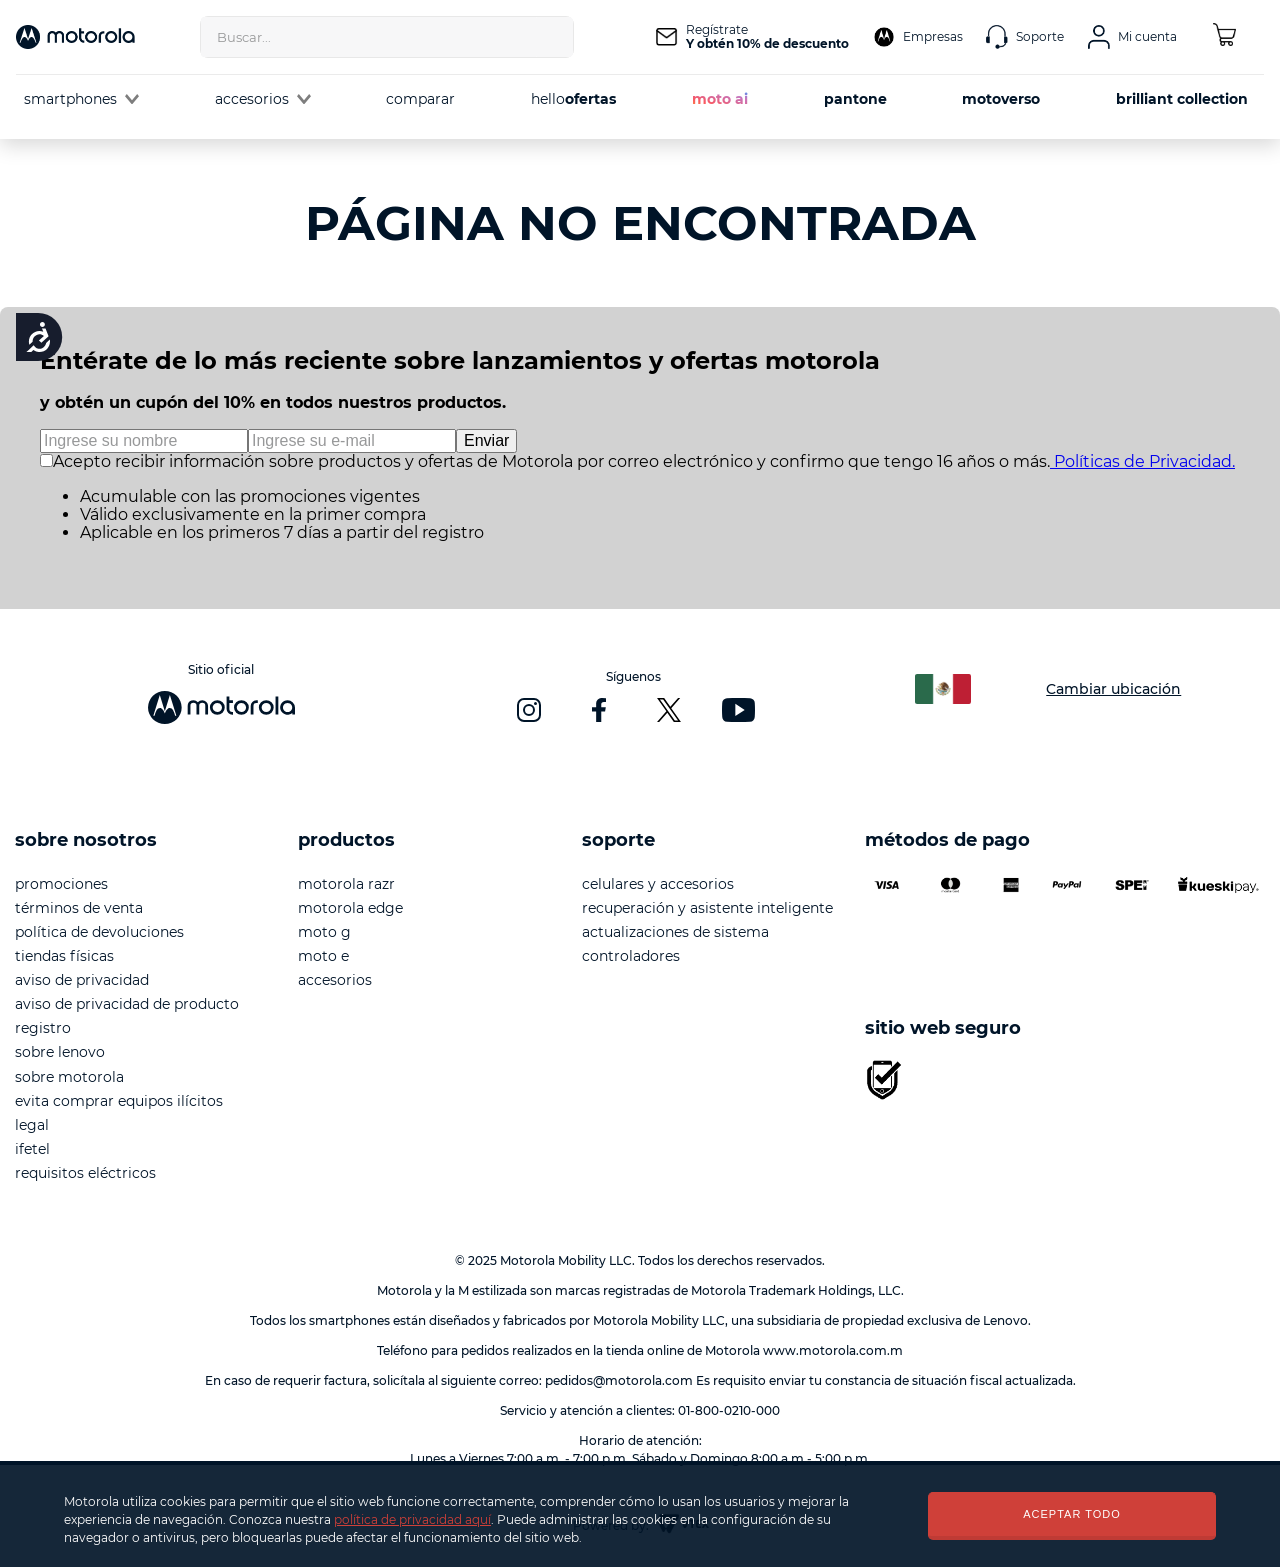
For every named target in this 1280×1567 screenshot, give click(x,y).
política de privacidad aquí (412, 1519)
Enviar (486, 440)
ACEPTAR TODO (1072, 1514)
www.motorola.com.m (833, 1350)
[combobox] (387, 37)
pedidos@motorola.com (619, 1380)
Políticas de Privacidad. (1142, 461)
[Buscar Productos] (553, 37)
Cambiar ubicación (1113, 689)
